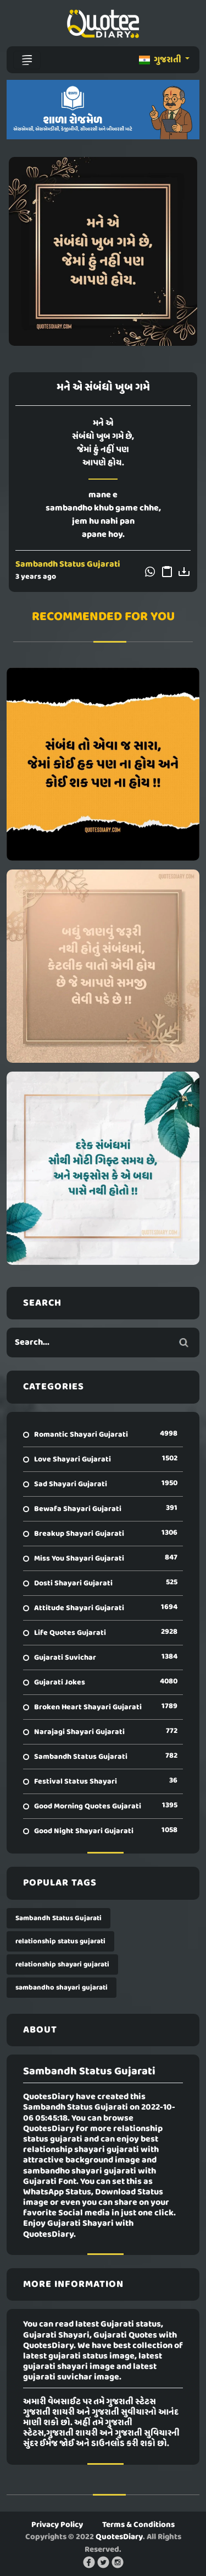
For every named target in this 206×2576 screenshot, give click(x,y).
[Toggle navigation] (27, 60)
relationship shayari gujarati (62, 1964)
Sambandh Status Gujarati (67, 564)
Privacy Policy (57, 2524)
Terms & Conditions (138, 2524)
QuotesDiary (119, 2537)
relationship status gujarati (60, 1941)
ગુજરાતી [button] (161, 60)
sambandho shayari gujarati (61, 1987)
